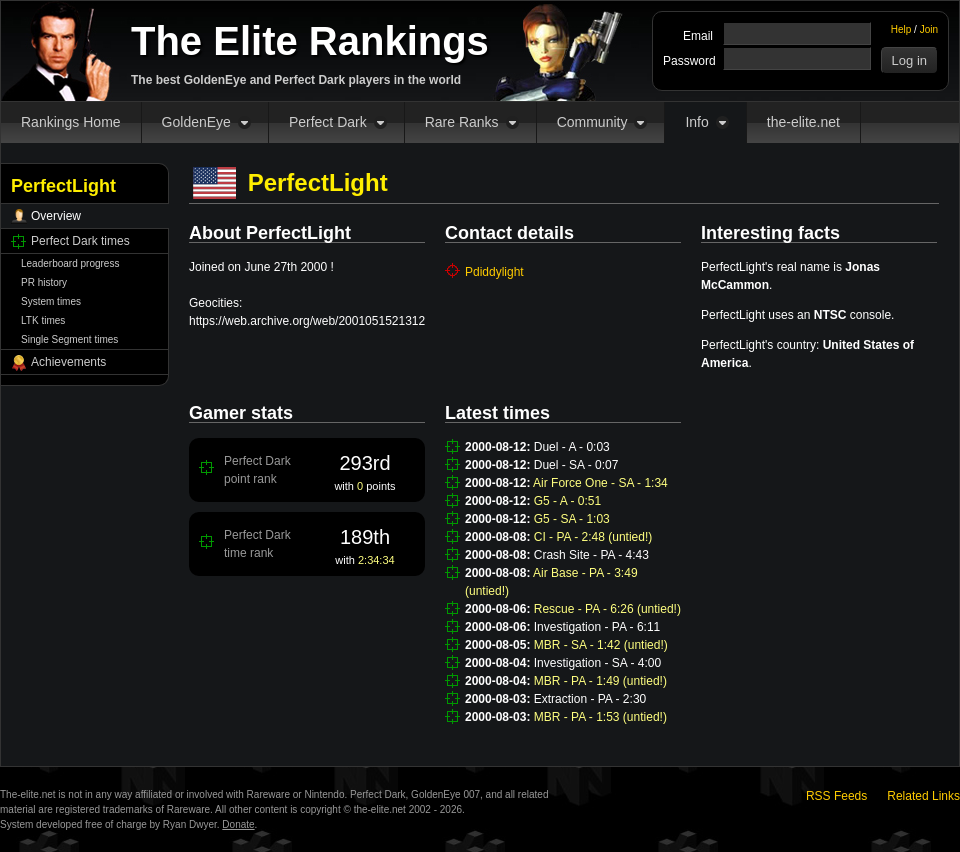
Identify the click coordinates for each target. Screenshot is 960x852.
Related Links (923, 796)
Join (929, 29)
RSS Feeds (836, 796)
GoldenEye (196, 122)
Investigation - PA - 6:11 (597, 627)
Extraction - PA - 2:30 (590, 699)
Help (901, 29)
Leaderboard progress (70, 263)
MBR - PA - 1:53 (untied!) (600, 717)
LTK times (43, 320)
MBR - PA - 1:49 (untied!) (600, 681)
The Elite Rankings (310, 41)
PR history (44, 282)
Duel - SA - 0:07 (576, 465)
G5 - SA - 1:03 (572, 519)
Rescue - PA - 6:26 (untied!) (607, 609)
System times (51, 301)
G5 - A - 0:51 (567, 501)
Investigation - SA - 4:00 (597, 663)
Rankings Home (71, 122)
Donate (238, 824)
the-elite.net (803, 122)
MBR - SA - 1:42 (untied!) (601, 645)
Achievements (68, 362)
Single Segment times (69, 339)
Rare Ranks (462, 122)
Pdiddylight (494, 272)
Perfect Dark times (80, 241)
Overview (56, 216)
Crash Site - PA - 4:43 (591, 555)
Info (696, 122)
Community (592, 122)
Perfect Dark (328, 122)
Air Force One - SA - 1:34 (600, 483)
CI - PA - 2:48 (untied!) (593, 537)
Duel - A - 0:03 (572, 447)
